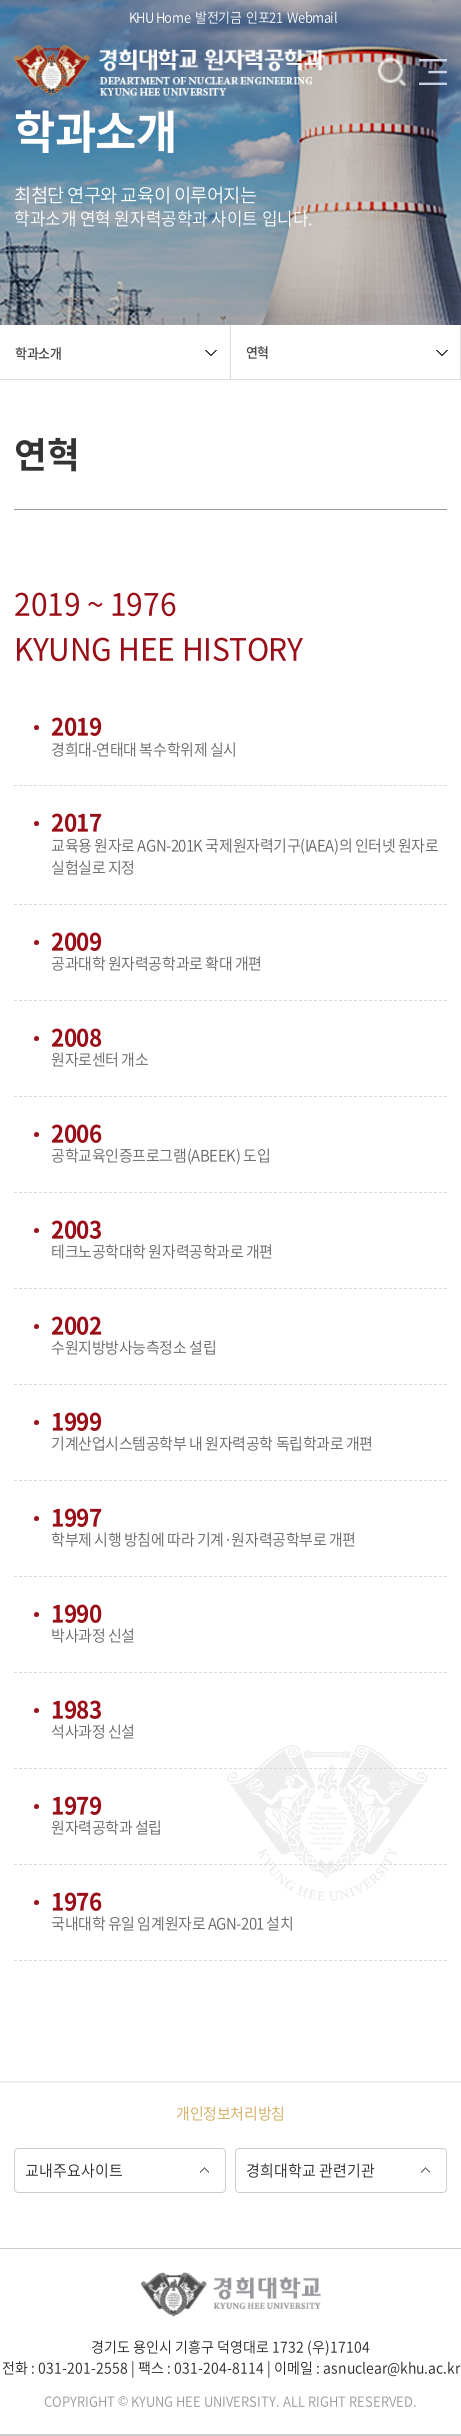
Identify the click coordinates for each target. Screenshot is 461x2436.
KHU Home (159, 16)
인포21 (264, 16)
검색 (392, 72)
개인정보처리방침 (230, 2113)
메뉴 (433, 72)
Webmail (312, 16)
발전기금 (218, 16)
